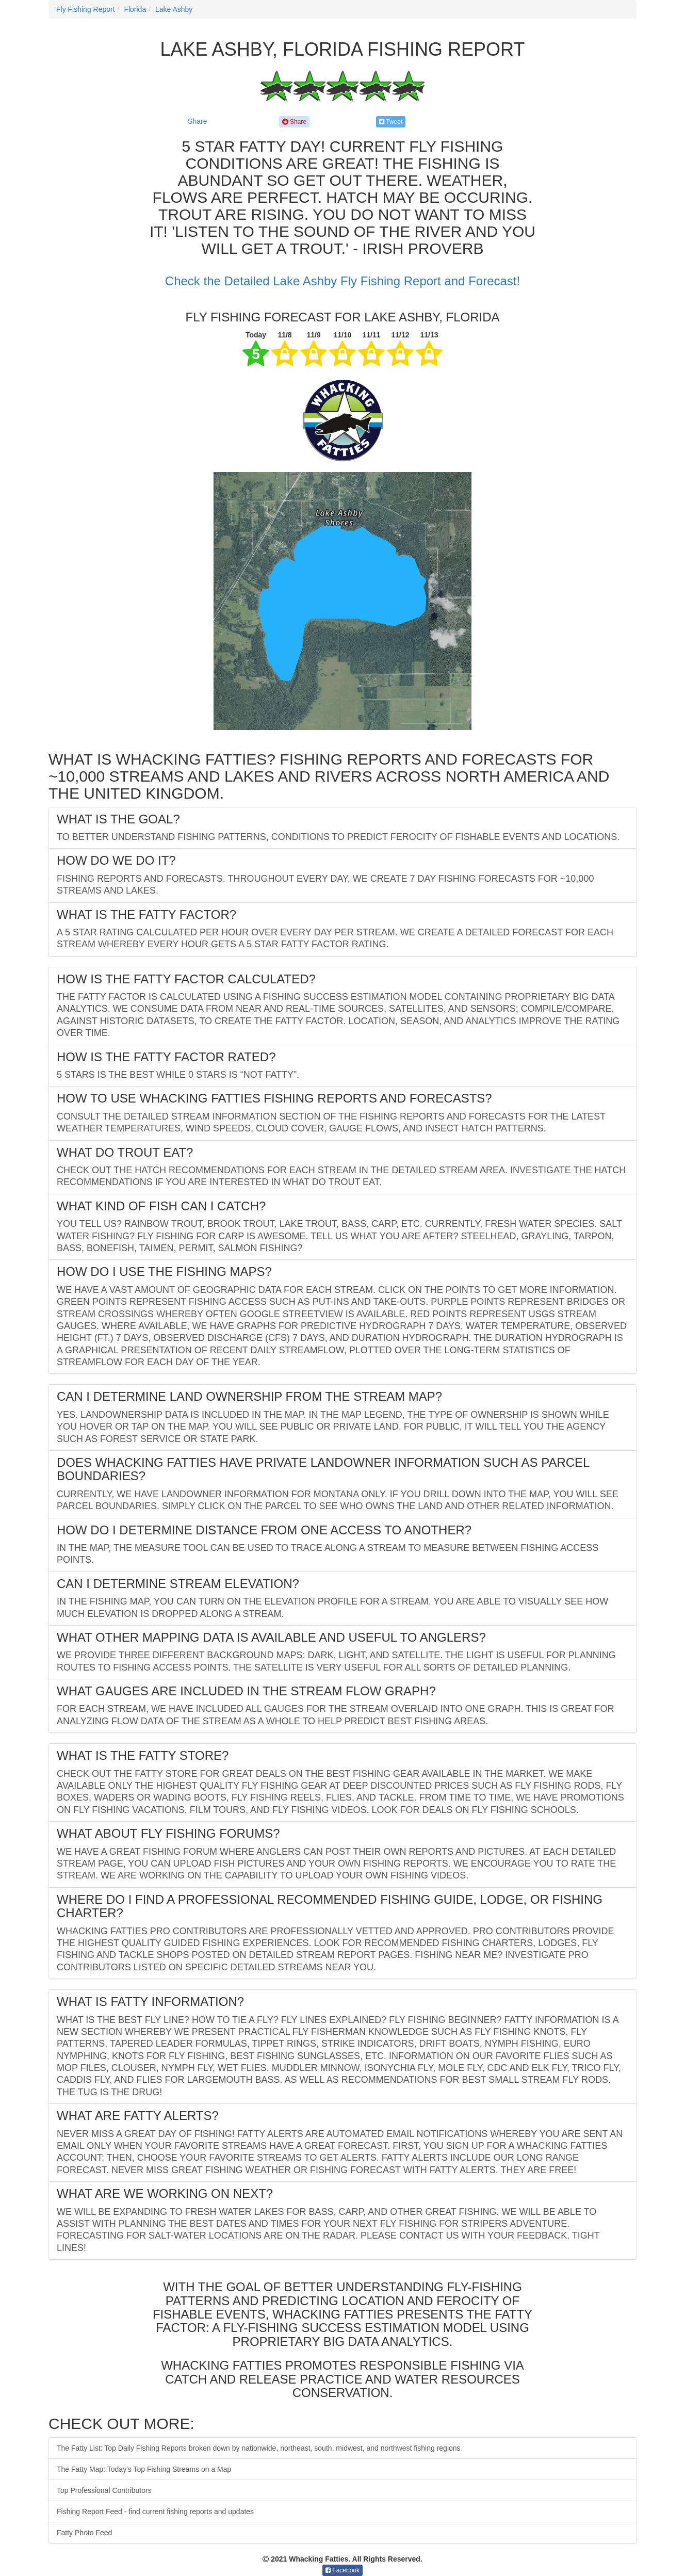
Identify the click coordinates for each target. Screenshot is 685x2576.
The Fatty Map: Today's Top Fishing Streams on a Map (144, 2469)
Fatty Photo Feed (84, 2533)
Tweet (390, 121)
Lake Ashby (173, 9)
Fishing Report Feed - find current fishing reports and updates (155, 2511)
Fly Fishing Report (85, 9)
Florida (135, 9)
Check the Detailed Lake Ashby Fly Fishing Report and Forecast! (342, 281)
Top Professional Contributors (104, 2490)
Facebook (342, 2570)
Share (197, 121)
